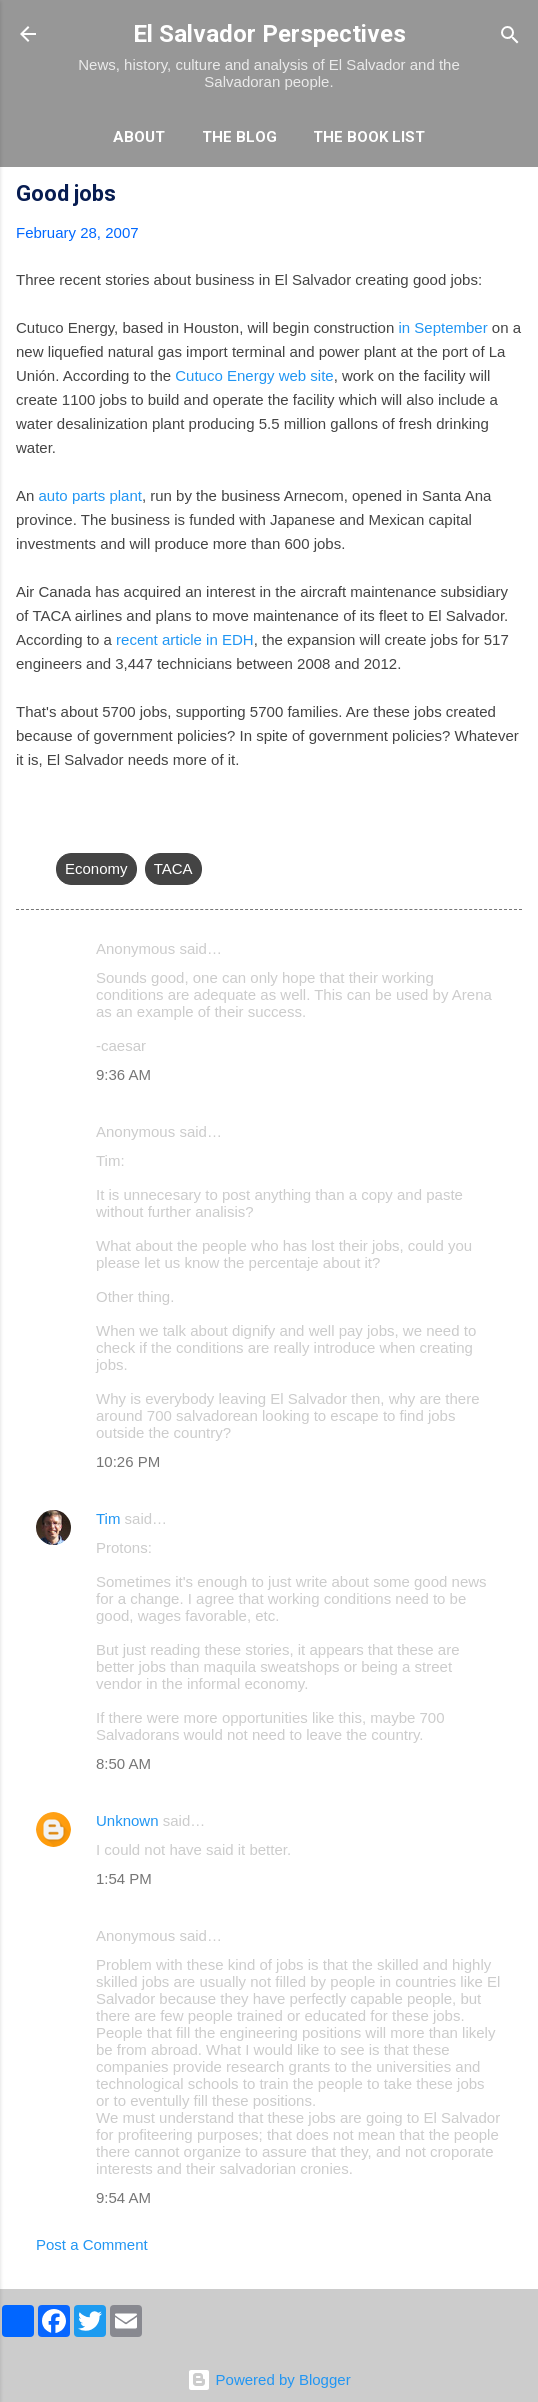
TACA (173, 868)
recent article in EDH (185, 639)
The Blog (239, 137)
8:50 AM (123, 1763)
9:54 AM (123, 2197)
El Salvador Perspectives (269, 34)
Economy (96, 868)
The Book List (369, 137)
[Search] (510, 36)
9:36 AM (123, 1074)
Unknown (127, 1820)
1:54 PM (124, 1878)
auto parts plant (90, 495)
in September (442, 327)
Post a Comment (92, 2244)
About (139, 137)
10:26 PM (128, 1461)
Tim (108, 1518)
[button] (510, 196)
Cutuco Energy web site (254, 375)
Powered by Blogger (268, 2379)
